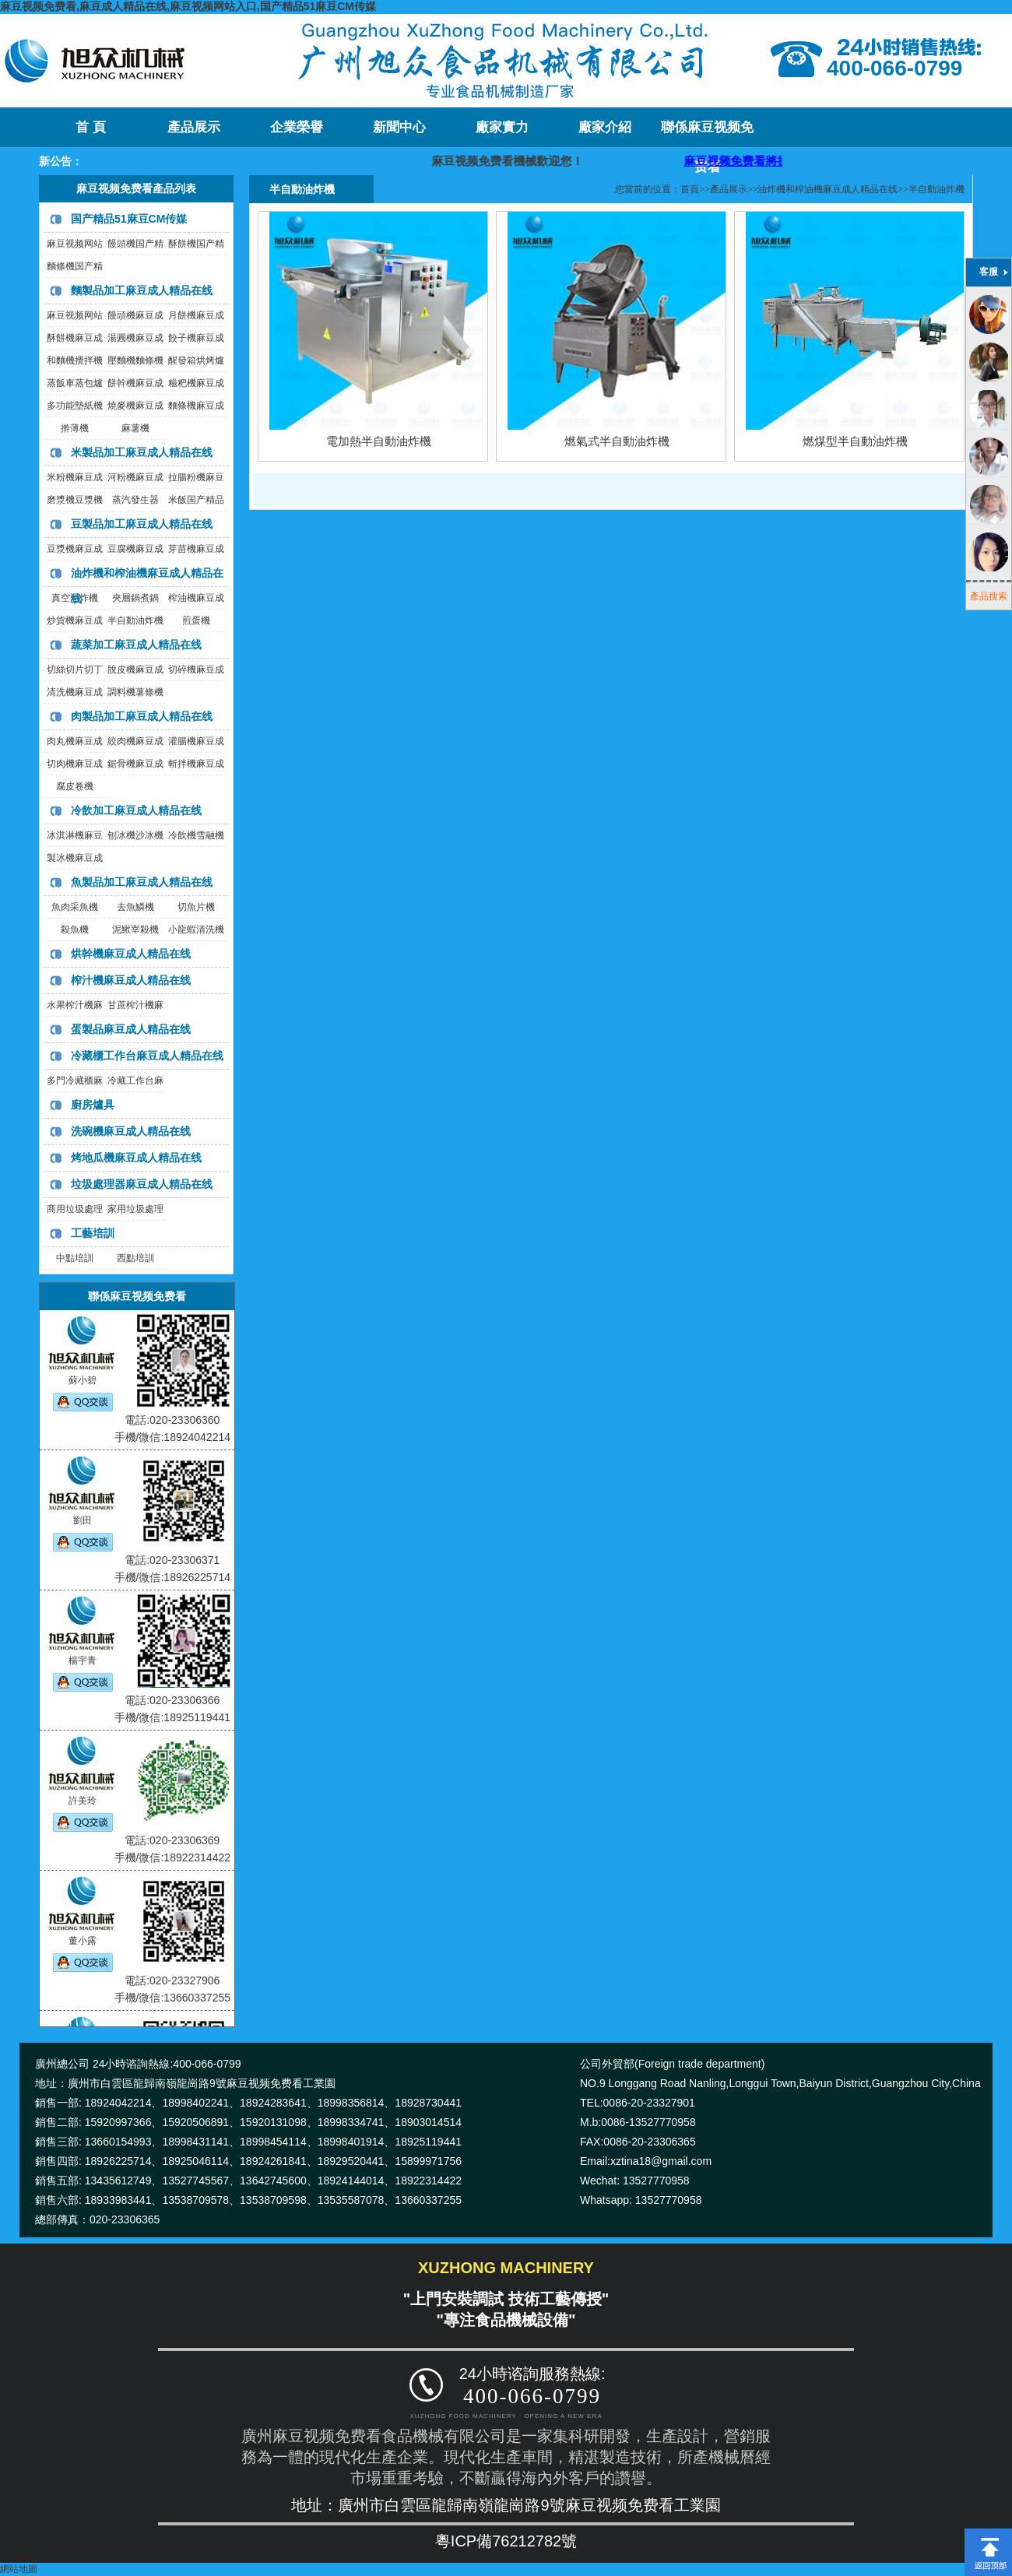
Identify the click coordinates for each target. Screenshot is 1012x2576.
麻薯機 (135, 428)
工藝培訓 (92, 1233)
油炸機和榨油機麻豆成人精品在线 (827, 189)
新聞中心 (399, 127)
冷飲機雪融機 (196, 835)
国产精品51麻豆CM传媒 (129, 219)
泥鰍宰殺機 (135, 929)
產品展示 (193, 127)
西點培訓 (135, 1258)
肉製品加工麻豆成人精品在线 (142, 716)
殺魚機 (75, 929)
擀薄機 (75, 428)
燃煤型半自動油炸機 (855, 441)
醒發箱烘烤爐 (196, 360)
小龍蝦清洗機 (196, 929)
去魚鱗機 (135, 906)
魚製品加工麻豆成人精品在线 (142, 882)
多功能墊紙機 (75, 405)
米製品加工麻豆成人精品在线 (142, 452)
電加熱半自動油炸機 (378, 441)
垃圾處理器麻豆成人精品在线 (142, 1184)
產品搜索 (988, 596)
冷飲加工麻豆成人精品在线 (136, 810)
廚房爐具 (92, 1104)
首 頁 (90, 127)
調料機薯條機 (135, 692)
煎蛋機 (196, 620)
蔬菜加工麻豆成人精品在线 (136, 644)
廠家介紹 (604, 127)
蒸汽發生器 (135, 499)
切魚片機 (196, 906)
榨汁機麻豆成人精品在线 (131, 980)
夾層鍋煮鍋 (135, 597)
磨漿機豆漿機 (75, 499)
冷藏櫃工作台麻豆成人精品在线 (147, 1055)
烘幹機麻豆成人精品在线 (131, 953)
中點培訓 (74, 1258)
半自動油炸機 (135, 620)
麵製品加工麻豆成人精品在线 (142, 290)
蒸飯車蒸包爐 (75, 383)
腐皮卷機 (74, 786)
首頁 (689, 189)
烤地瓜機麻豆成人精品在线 (136, 1157)
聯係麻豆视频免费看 (707, 133)
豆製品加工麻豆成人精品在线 (142, 524)
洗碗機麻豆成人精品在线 (131, 1131)
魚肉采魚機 (74, 906)
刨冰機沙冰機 (135, 835)
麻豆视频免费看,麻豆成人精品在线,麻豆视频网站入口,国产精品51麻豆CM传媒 (188, 6)
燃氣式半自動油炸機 (616, 441)
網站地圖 (18, 2569)
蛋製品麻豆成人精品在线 (131, 1029)
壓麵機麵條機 (135, 360)
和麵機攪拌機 (75, 360)
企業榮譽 (296, 127)
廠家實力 (502, 127)
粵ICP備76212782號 (506, 2541)
